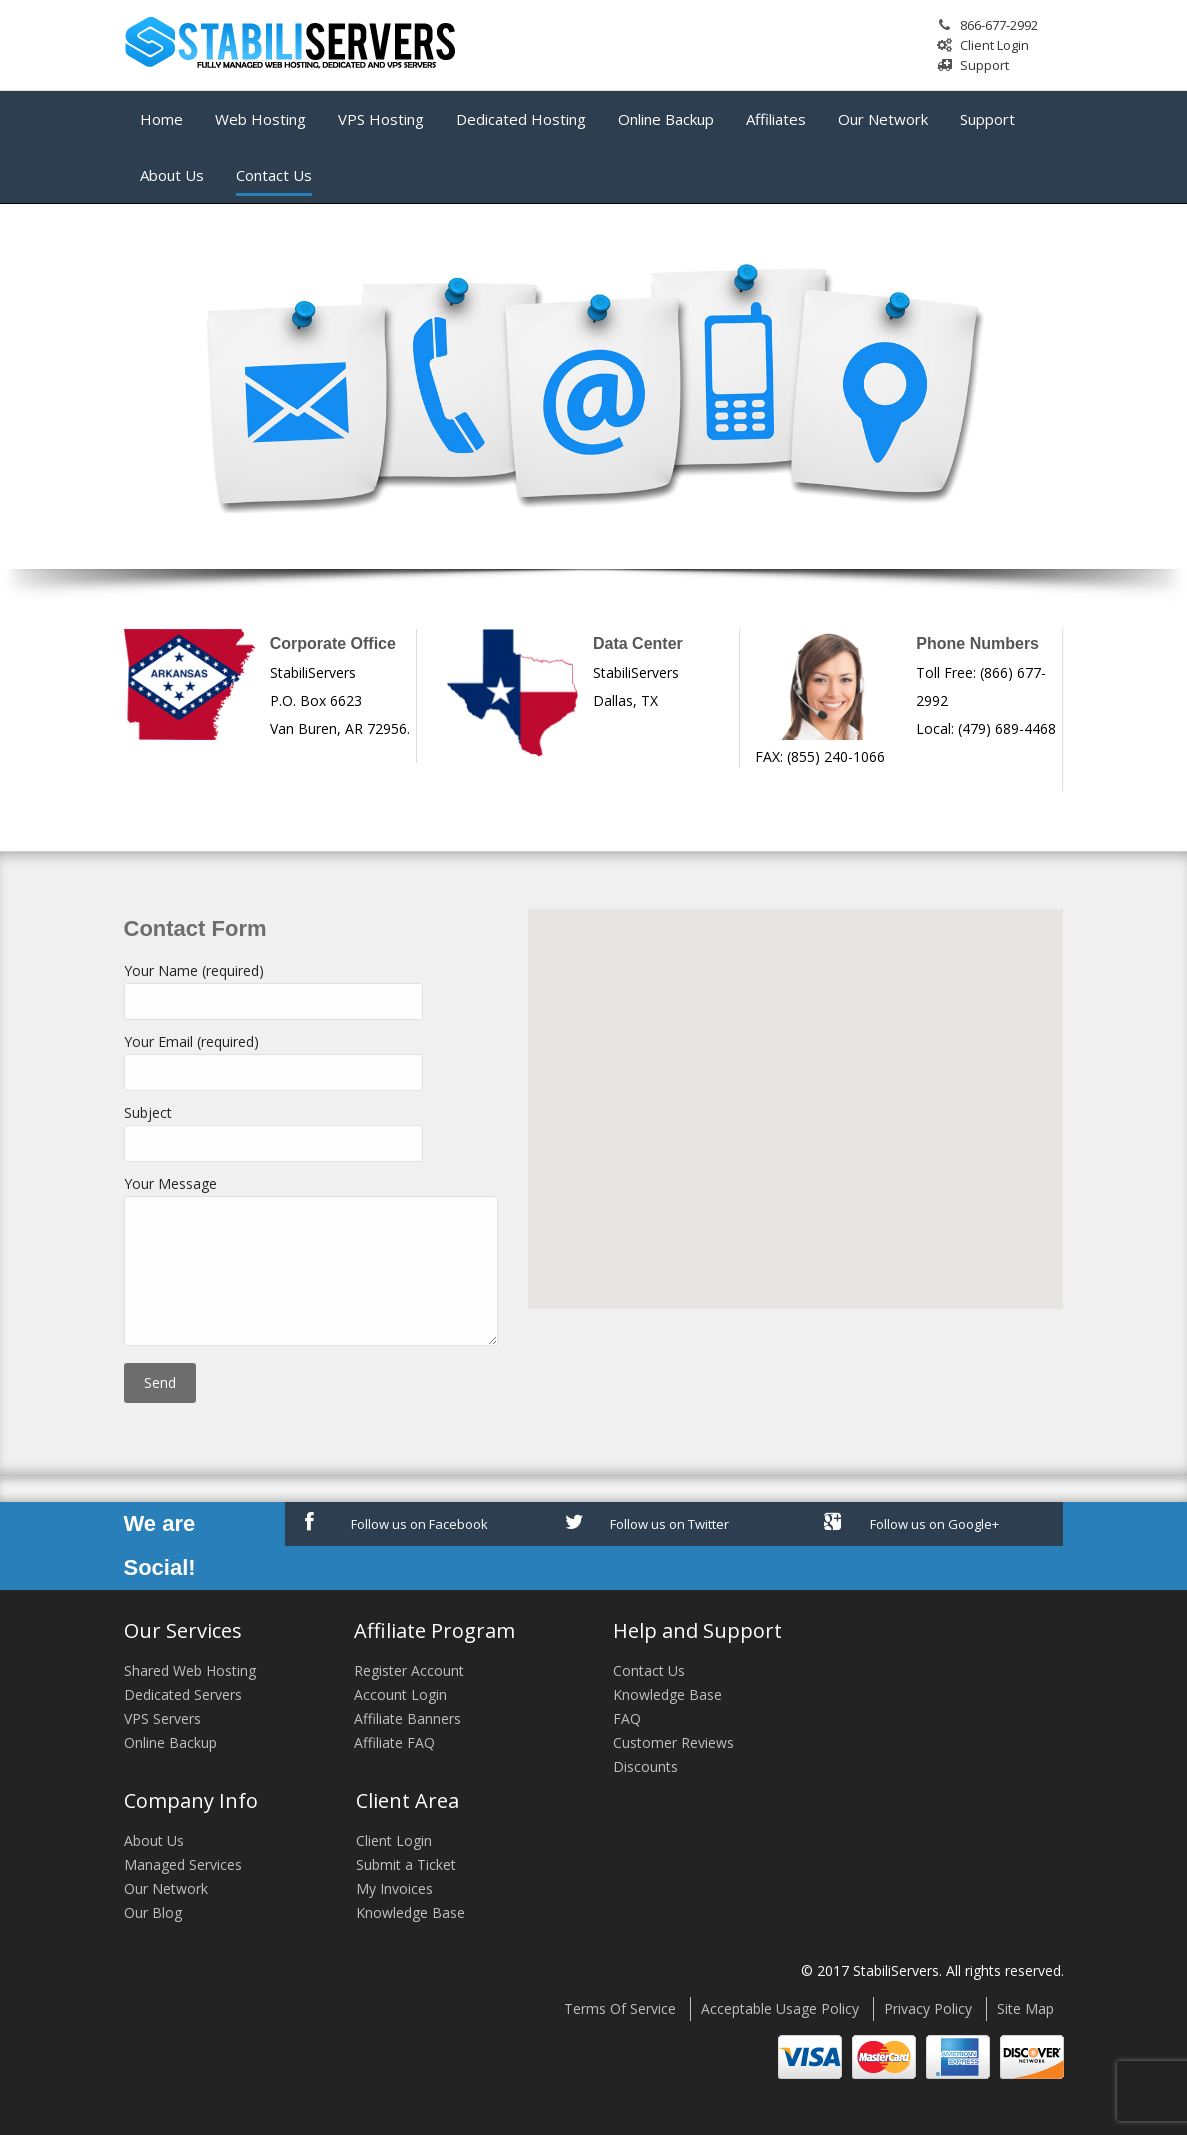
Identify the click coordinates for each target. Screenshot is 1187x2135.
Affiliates (776, 119)
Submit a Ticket (406, 1864)
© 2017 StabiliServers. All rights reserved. (932, 1970)
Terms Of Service (620, 2008)
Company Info (191, 1800)
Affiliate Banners (407, 1718)
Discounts (645, 1766)
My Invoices (394, 1888)
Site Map (1025, 2008)
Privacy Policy (928, 2008)
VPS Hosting (381, 119)
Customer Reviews (673, 1742)
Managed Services (183, 1864)
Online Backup (666, 119)
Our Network (883, 119)
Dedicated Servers (183, 1694)
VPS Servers (162, 1718)
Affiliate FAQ (394, 1742)
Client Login (994, 45)
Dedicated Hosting (521, 119)
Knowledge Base (667, 1694)
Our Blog (153, 1912)
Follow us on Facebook (396, 1522)
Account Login (400, 1694)
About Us (172, 175)
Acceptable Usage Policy (780, 2008)
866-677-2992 (999, 25)
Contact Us (274, 175)
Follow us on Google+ (911, 1522)
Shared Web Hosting (190, 1670)
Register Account (409, 1670)
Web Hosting (260, 119)
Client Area (407, 1800)
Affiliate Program (434, 1630)
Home (161, 119)
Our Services (183, 1630)
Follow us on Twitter (647, 1522)
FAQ (627, 1718)
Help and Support (697, 1630)
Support (984, 65)
